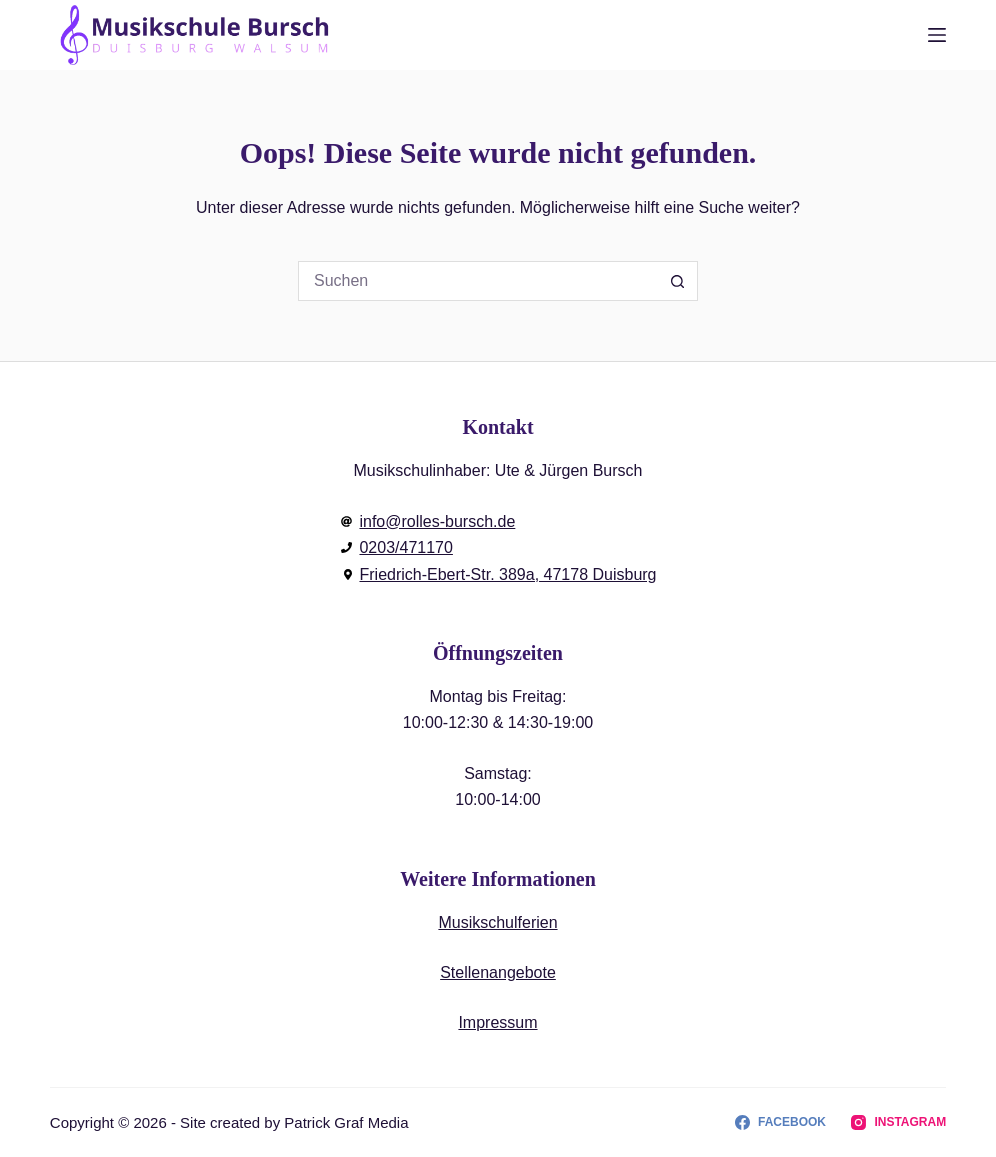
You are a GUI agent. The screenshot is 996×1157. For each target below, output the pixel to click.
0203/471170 (405, 547)
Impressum (497, 1022)
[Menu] (937, 35)
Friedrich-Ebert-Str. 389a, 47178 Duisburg (507, 574)
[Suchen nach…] (478, 281)
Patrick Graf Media (346, 1122)
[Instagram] (898, 1123)
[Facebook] (780, 1123)
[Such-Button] (678, 281)
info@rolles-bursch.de (437, 521)
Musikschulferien (497, 922)
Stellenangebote (498, 972)
